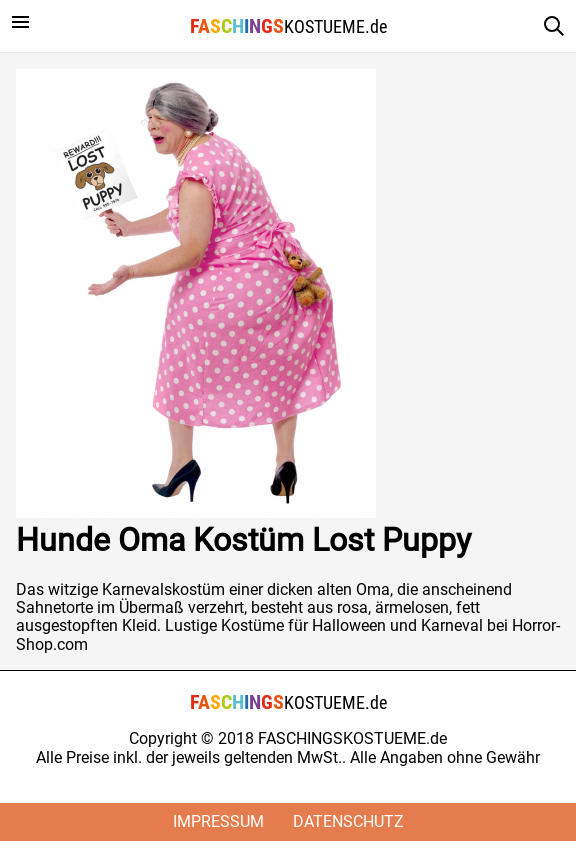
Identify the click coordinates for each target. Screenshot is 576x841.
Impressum (218, 821)
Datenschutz (348, 821)
